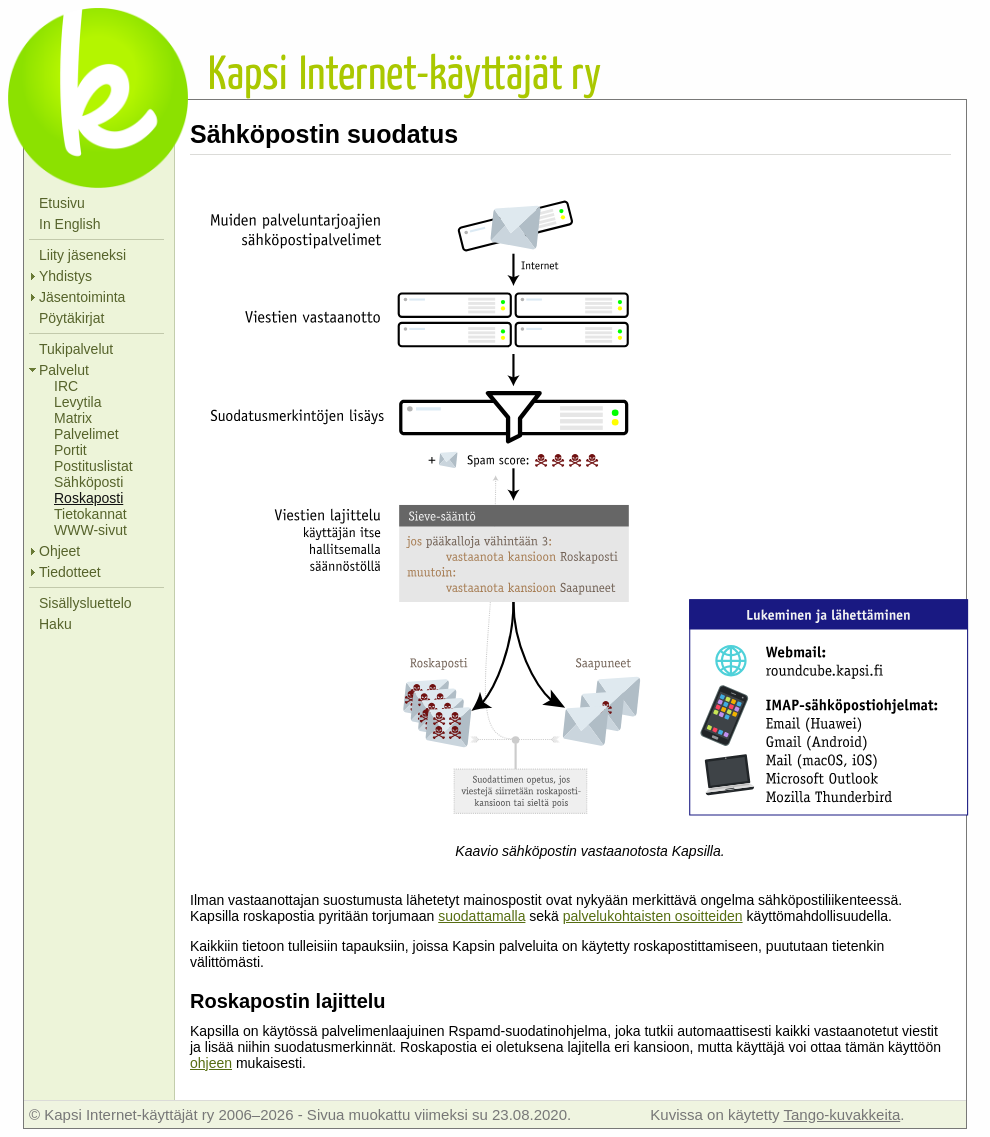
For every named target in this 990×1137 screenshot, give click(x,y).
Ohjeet (59, 551)
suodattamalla (481, 916)
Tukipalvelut (76, 349)
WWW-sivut (90, 530)
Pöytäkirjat (71, 318)
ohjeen (211, 1063)
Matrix (73, 418)
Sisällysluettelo (85, 603)
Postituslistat (93, 466)
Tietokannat (90, 514)
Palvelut (64, 370)
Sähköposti (88, 482)
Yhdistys (65, 276)
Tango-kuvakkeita (841, 1114)
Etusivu (62, 203)
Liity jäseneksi (82, 255)
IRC (66, 386)
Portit (70, 450)
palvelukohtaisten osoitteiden (653, 916)
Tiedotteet (70, 572)
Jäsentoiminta (82, 297)
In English (69, 224)
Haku (55, 624)
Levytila (77, 402)
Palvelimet (86, 434)
